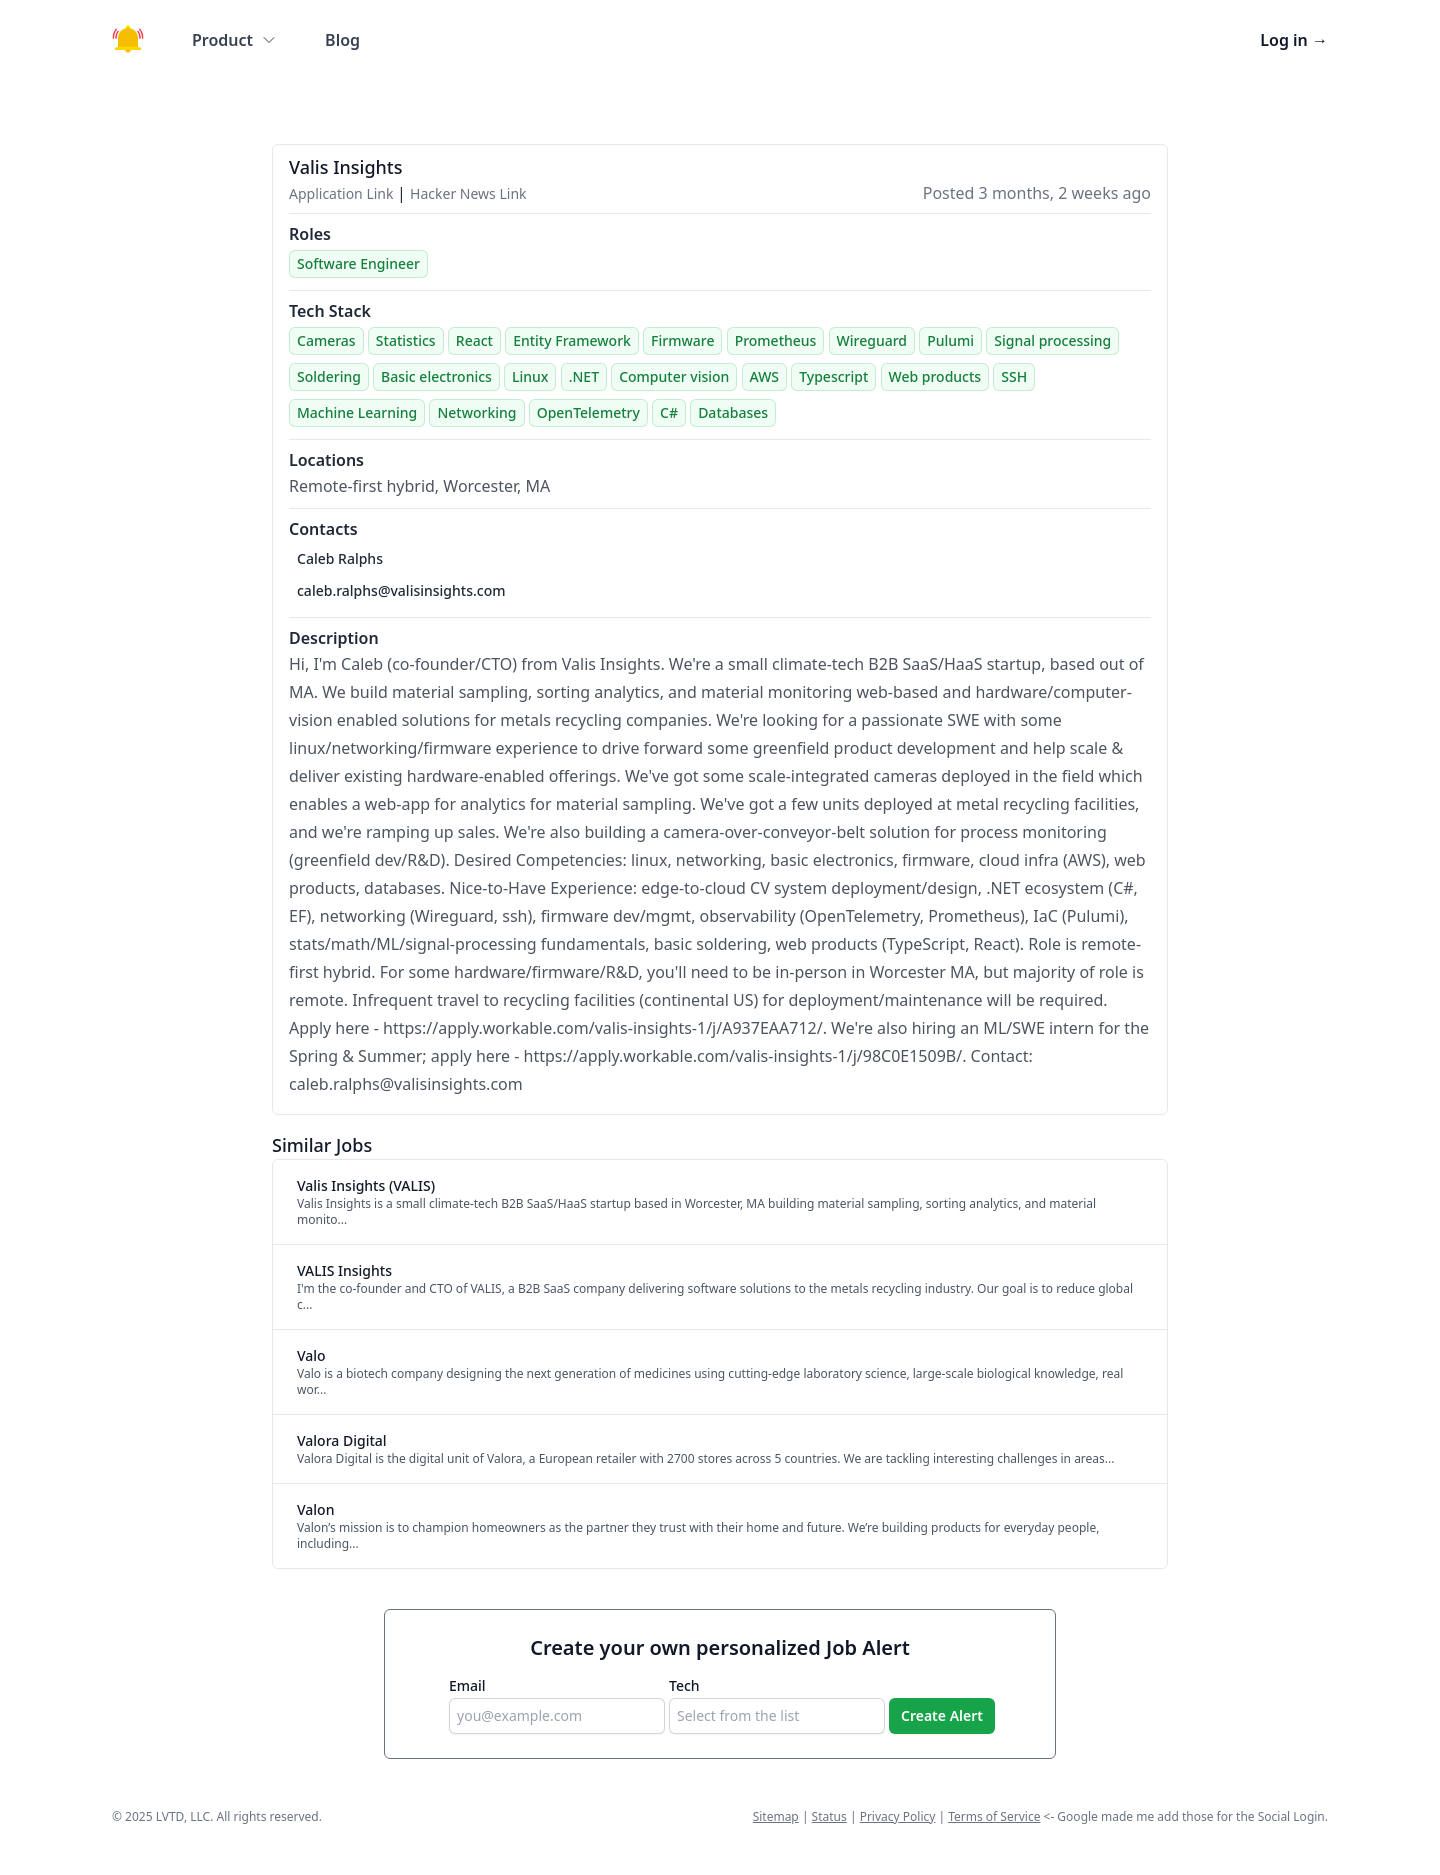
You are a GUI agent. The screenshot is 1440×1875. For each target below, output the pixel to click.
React (474, 340)
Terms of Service (994, 1816)
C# (669, 412)
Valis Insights (346, 167)
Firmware (682, 340)
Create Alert (942, 1715)
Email (467, 1685)
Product (234, 40)
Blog (342, 40)
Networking (476, 412)
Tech (684, 1685)
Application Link (343, 193)
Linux (530, 376)
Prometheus (776, 340)
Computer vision (674, 376)
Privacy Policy (898, 1816)
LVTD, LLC (183, 1816)
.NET (584, 376)
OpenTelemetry (588, 412)
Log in (1294, 40)
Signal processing (1052, 340)
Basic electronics (436, 376)
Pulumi (950, 340)
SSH (1014, 376)
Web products (935, 376)
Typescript (833, 376)
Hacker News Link (468, 193)
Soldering (329, 376)
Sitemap (776, 1816)
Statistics (406, 340)
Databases (733, 412)
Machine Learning (357, 412)
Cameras (326, 340)
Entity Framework (572, 340)
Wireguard (872, 340)
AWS (764, 376)
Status (829, 1816)
